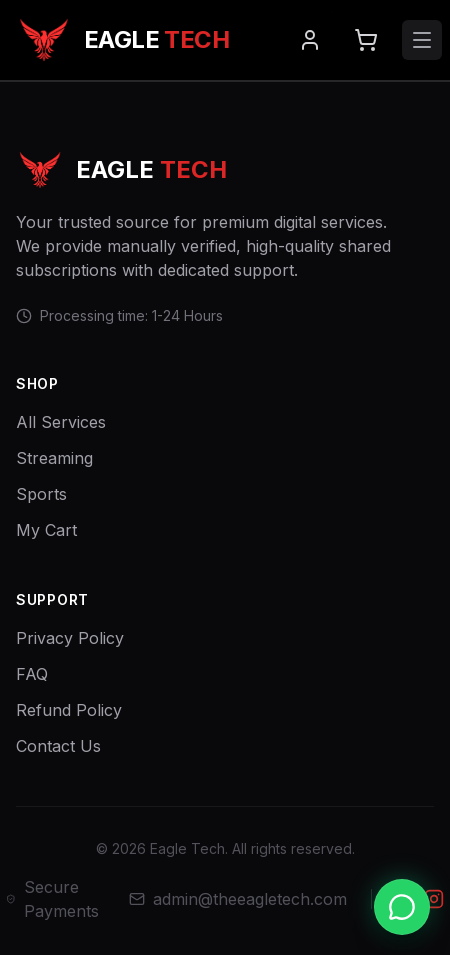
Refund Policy (69, 710)
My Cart (46, 530)
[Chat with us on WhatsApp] (402, 907)
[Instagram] (434, 899)
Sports (41, 494)
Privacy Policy (70, 638)
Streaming (54, 458)
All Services (61, 422)
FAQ (32, 674)
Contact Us (58, 746)
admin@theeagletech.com (238, 899)
